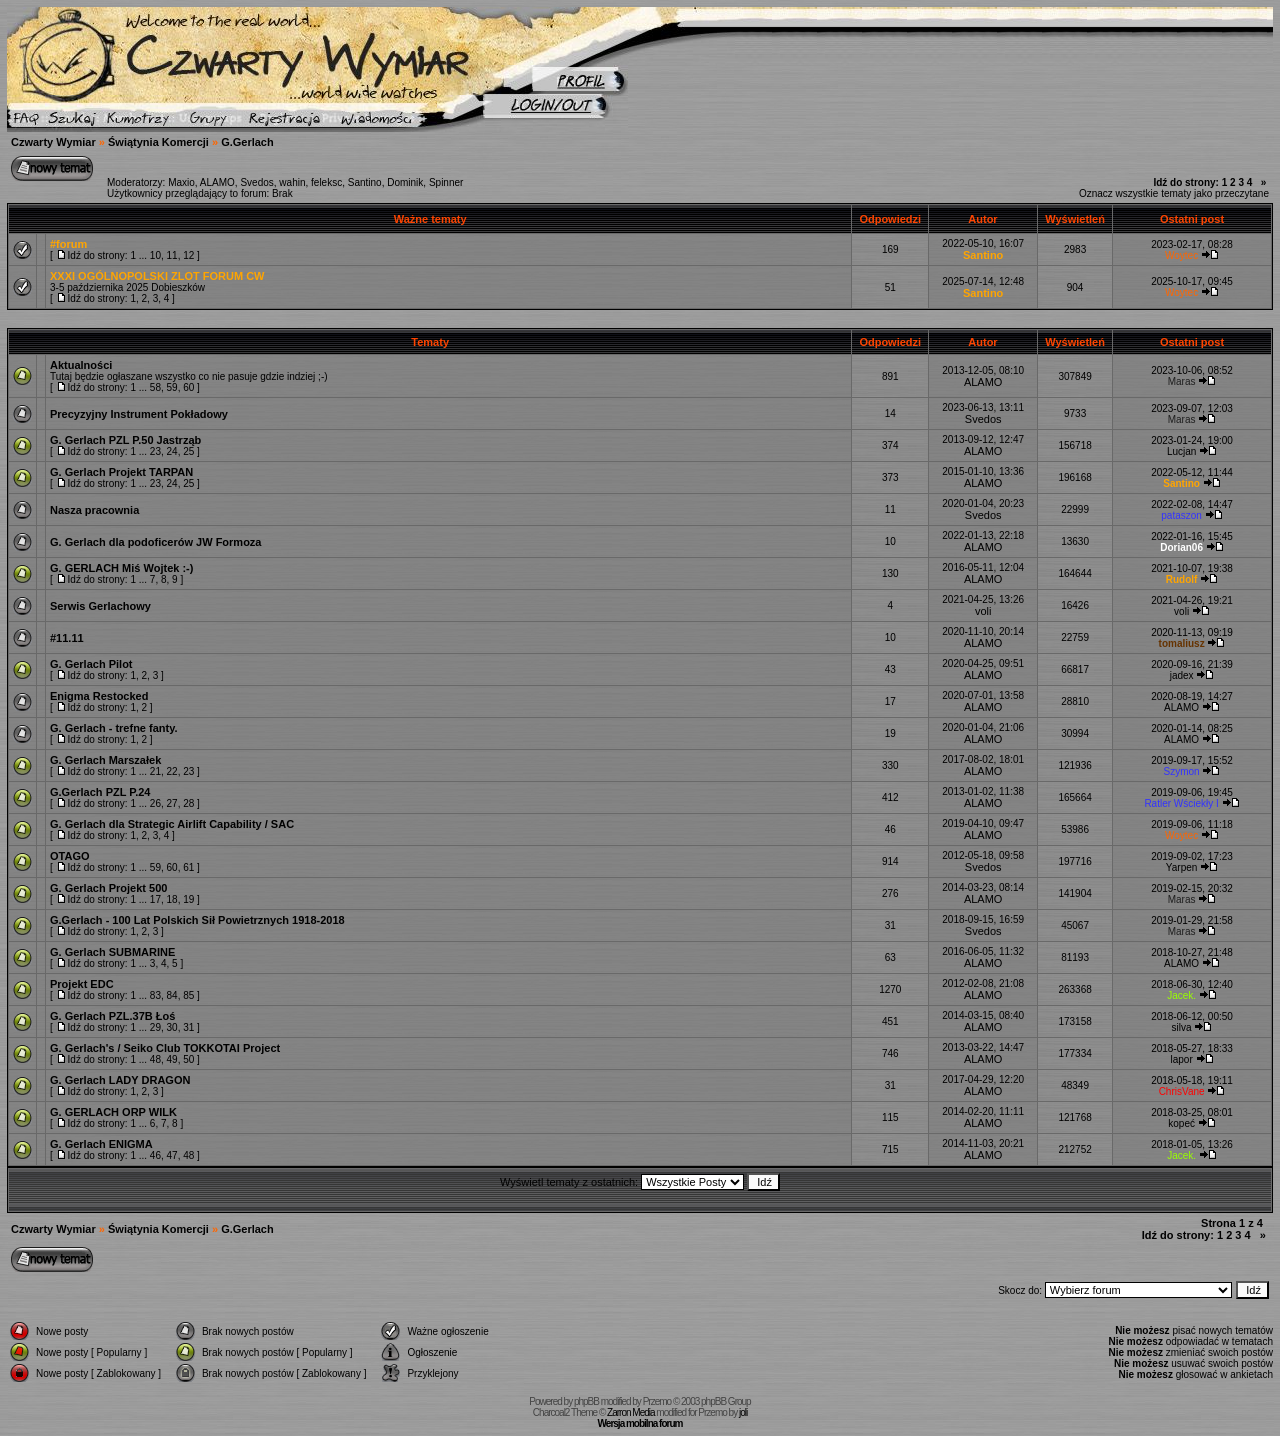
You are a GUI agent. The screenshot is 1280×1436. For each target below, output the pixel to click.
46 (155, 1155)
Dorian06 (1181, 547)
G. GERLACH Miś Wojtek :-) (121, 568)
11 (172, 255)
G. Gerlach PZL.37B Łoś (112, 1016)
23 (155, 451)
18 (172, 899)
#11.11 (67, 638)
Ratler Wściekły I (1181, 803)
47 (172, 1155)
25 (188, 451)
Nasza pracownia (94, 510)
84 (172, 995)
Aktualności (81, 365)
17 (155, 899)
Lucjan (1181, 451)
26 (155, 803)
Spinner (446, 182)
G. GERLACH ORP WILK (113, 1112)
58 (155, 387)
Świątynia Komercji (158, 142)
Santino (365, 182)
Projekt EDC (82, 984)
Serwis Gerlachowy (100, 606)
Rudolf (1182, 579)
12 (188, 255)
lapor (1181, 1059)
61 (188, 867)
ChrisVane (1182, 1091)
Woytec (1181, 255)
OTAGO (70, 856)
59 (172, 387)
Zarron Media (630, 1412)
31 (188, 1027)
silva (1182, 1027)
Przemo (657, 1401)
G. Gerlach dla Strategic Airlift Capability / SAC (172, 824)
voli (983, 611)
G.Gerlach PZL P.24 (100, 792)
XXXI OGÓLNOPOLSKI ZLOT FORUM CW (157, 276)
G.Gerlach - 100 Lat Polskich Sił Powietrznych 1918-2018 (197, 920)
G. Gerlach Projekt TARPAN (121, 472)
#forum (68, 244)
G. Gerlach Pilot (91, 664)
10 (155, 255)
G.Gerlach (247, 142)
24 (172, 451)
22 (172, 771)
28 (188, 803)
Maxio (181, 182)
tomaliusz (1182, 643)
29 (155, 1027)
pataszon (1181, 515)
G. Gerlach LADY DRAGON (120, 1080)
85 (188, 995)
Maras (1182, 381)
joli (743, 1412)
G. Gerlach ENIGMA (101, 1144)
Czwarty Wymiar (53, 142)
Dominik (405, 182)
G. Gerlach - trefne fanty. (114, 728)
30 (172, 1027)
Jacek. (1181, 995)
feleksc (326, 182)
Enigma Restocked (99, 696)
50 (188, 1059)
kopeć (1181, 1123)
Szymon (1182, 771)
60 (188, 387)
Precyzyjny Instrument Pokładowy (139, 414)
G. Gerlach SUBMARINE (112, 952)
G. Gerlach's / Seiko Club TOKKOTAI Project (165, 1048)
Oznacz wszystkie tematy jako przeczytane (1174, 193)
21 (155, 771)
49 (172, 1059)
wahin (292, 182)
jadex (1182, 675)
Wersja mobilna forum (640, 1423)
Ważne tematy (430, 219)
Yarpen (1182, 867)
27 (172, 803)
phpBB (586, 1401)
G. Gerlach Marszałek (105, 760)
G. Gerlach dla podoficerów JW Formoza (155, 542)
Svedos (256, 182)
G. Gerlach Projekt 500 (108, 888)
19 (188, 899)
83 (155, 995)
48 (155, 1059)
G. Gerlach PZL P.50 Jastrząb (125, 440)
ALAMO (217, 182)
